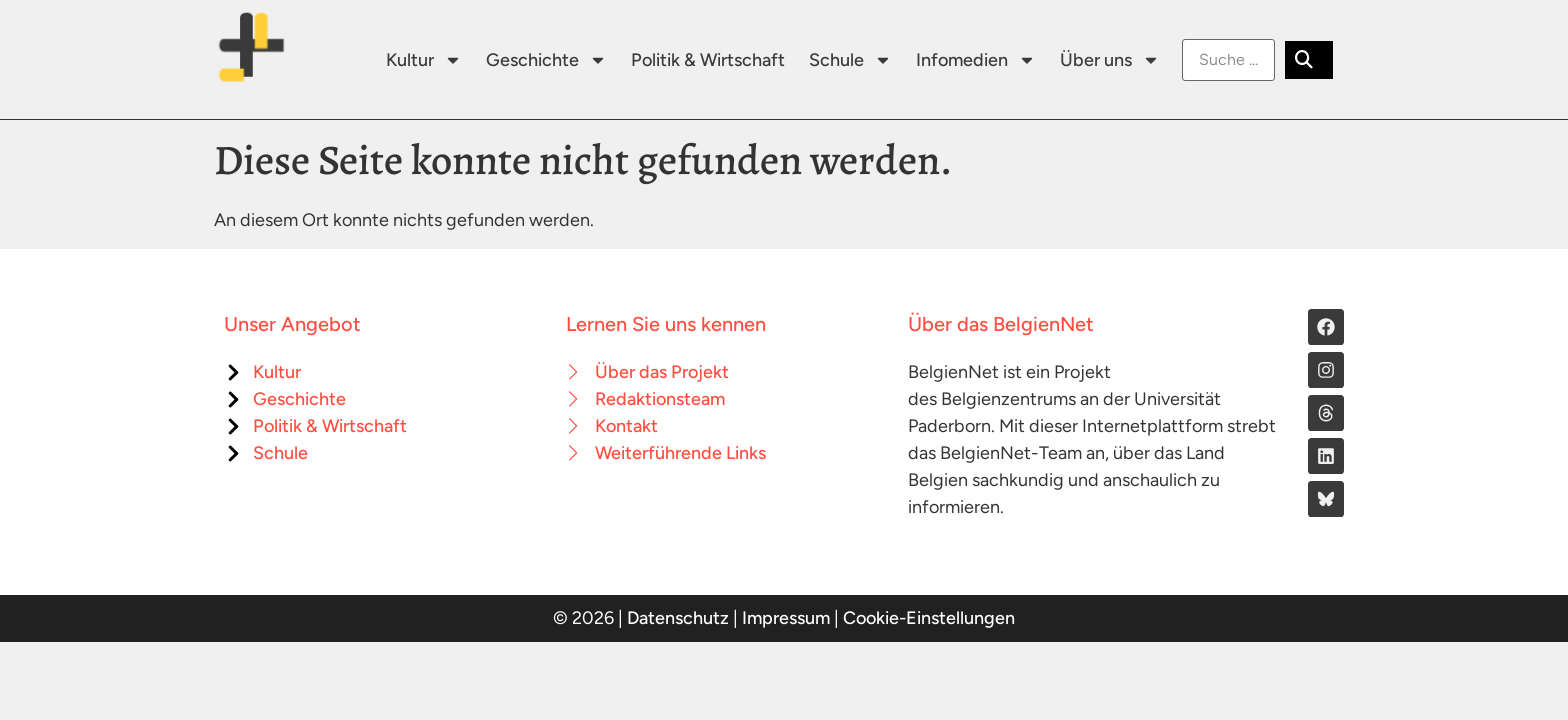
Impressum (786, 618)
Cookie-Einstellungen (929, 618)
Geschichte (546, 60)
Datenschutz (678, 618)
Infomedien (976, 60)
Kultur (424, 60)
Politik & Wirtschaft (708, 60)
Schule (850, 60)
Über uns (1110, 60)
